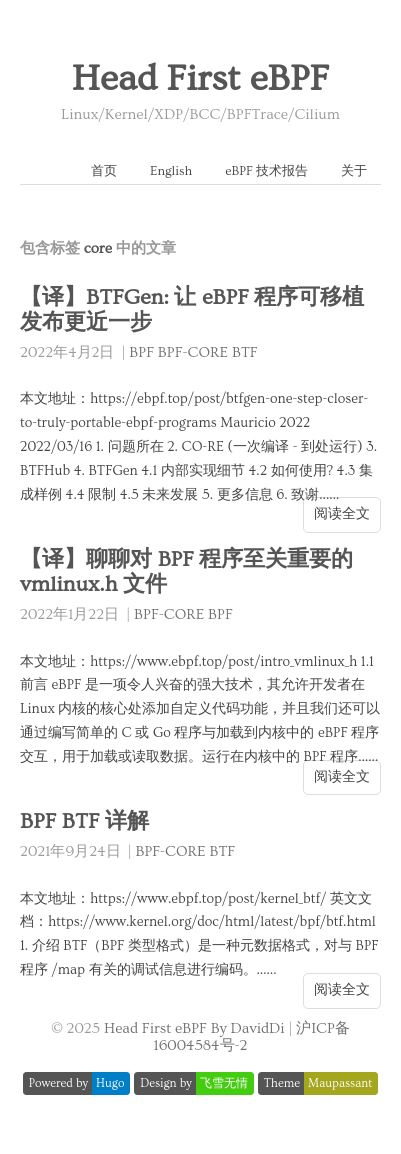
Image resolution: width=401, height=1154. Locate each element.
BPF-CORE (193, 352)
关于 (354, 171)
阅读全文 (342, 514)
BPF (141, 352)
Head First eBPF (200, 79)
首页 (104, 171)
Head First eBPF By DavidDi (194, 1028)
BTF (245, 352)
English (171, 171)
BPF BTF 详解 (84, 821)
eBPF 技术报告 (266, 171)
